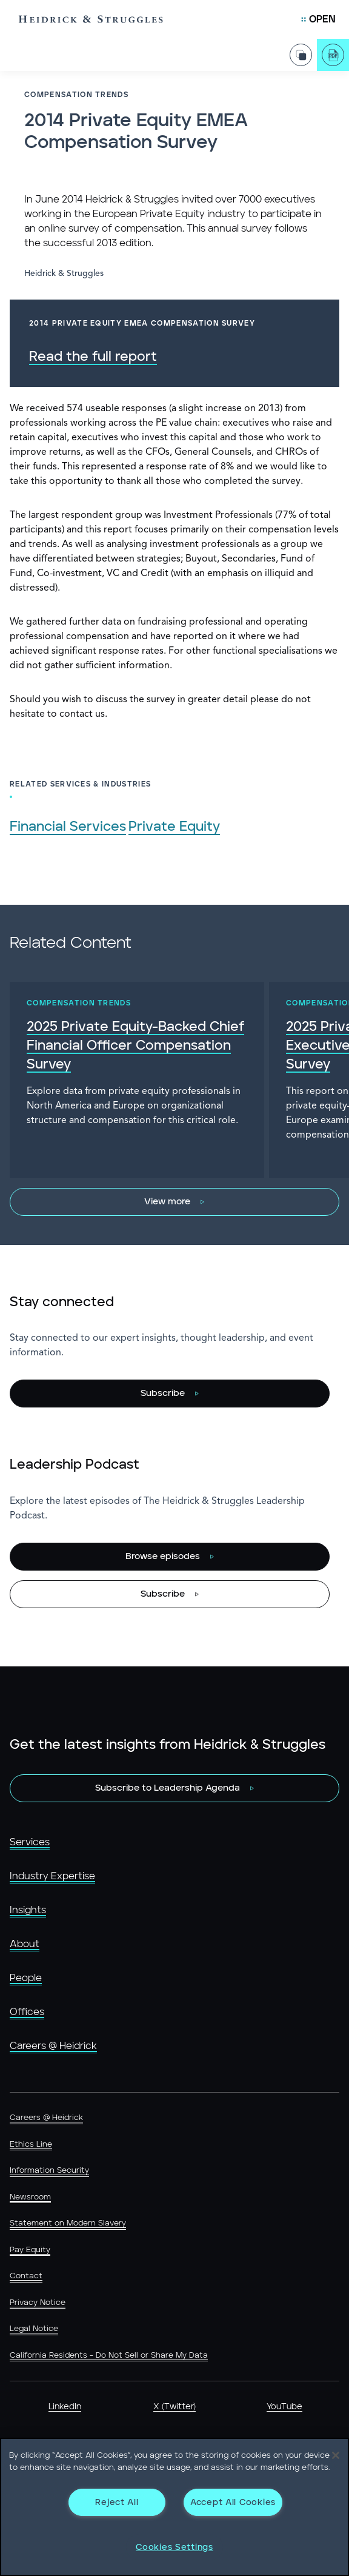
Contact (26, 2276)
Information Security (49, 2171)
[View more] (174, 1202)
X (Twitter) (174, 2407)
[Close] (335, 2455)
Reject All (116, 2502)
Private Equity (174, 827)
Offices (27, 2012)
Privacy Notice (37, 2303)
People (26, 1978)
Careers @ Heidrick (53, 2046)
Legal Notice (34, 2329)
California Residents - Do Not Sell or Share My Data (109, 2356)
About (24, 1944)
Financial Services (68, 827)
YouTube (284, 2407)
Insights (28, 1910)
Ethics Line (31, 2144)
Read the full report (93, 357)
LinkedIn (64, 2407)
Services (30, 1842)
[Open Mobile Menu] (318, 19)
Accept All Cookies (233, 2502)
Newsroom (30, 2197)
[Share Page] (301, 48)
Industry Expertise (52, 1876)
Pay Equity (30, 2250)
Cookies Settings (174, 2547)
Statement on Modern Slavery (68, 2223)
